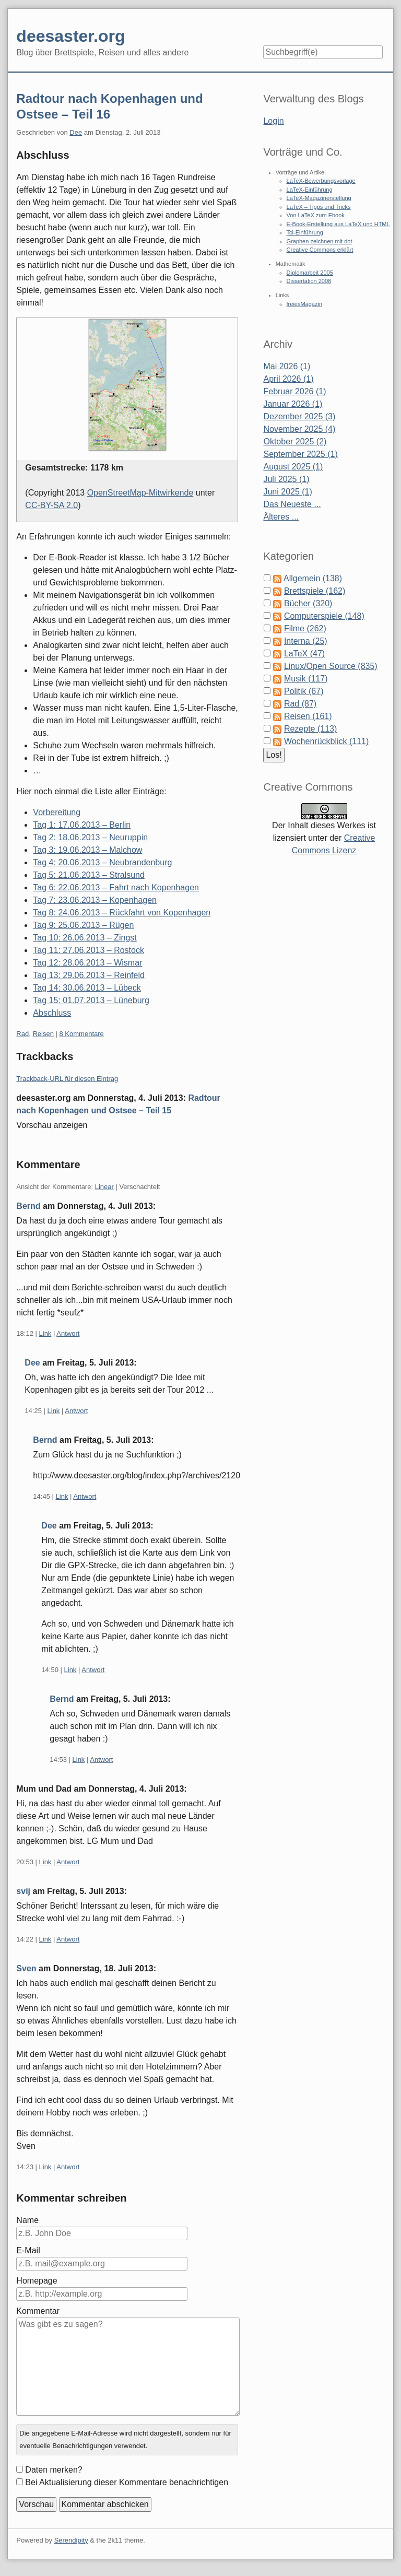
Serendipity (71, 2540)
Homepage (36, 2280)
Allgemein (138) (313, 578)
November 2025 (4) (299, 429)
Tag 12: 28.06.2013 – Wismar (87, 962)
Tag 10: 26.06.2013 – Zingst (84, 937)
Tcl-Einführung (305, 232)
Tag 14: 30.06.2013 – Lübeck (86, 987)
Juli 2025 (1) (286, 479)
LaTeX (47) (304, 653)
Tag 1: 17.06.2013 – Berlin (82, 824)
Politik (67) (304, 691)
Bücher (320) (308, 603)
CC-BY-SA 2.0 (51, 505)
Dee (75, 132)
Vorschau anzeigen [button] (51, 1125)
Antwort (67, 1333)
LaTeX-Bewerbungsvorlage (321, 181)
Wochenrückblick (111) (326, 741)
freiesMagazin (304, 304)
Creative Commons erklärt (320, 249)
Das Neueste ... (292, 504)
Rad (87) (300, 703)
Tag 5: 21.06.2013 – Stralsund (89, 875)
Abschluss (52, 1012)
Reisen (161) (308, 716)
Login (273, 120)
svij (23, 1891)
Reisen (42, 1034)
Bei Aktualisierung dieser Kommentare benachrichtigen (126, 2482)
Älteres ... (281, 516)
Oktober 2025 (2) (294, 441)
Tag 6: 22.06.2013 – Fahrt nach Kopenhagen (116, 887)
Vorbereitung (56, 812)
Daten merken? (53, 2469)
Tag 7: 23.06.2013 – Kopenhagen (95, 900)
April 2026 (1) (288, 378)
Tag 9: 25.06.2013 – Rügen (83, 925)
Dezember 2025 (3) (299, 416)
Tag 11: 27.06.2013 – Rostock (88, 950)
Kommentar (38, 2311)
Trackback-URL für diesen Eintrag (67, 1079)
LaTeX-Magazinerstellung (319, 198)
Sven (26, 1968)
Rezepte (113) (310, 728)
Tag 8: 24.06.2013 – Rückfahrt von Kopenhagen (121, 912)
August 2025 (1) (293, 466)
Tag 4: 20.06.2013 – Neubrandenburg (102, 862)
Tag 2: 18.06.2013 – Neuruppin (90, 837)
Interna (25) (305, 641)
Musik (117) (306, 678)
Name (27, 2220)
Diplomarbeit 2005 (310, 272)
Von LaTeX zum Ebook (316, 215)
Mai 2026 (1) (286, 366)
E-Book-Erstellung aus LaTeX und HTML (338, 224)
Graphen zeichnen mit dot (319, 241)
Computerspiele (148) (324, 615)
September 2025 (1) (300, 454)
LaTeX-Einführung (310, 189)
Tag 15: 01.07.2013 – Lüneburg (91, 1000)
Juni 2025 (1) (287, 491)
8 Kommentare (82, 1034)
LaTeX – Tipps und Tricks (319, 207)
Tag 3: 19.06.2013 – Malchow (87, 849)
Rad (22, 1034)
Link (45, 1333)
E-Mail (28, 2250)
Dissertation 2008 (309, 281)
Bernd (28, 1206)
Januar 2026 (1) (292, 403)
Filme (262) (305, 628)
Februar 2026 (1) (294, 391)
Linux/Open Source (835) (331, 666)
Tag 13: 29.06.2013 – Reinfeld (89, 975)
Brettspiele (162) (314, 590)
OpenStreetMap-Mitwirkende (140, 492)
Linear (104, 1187)
